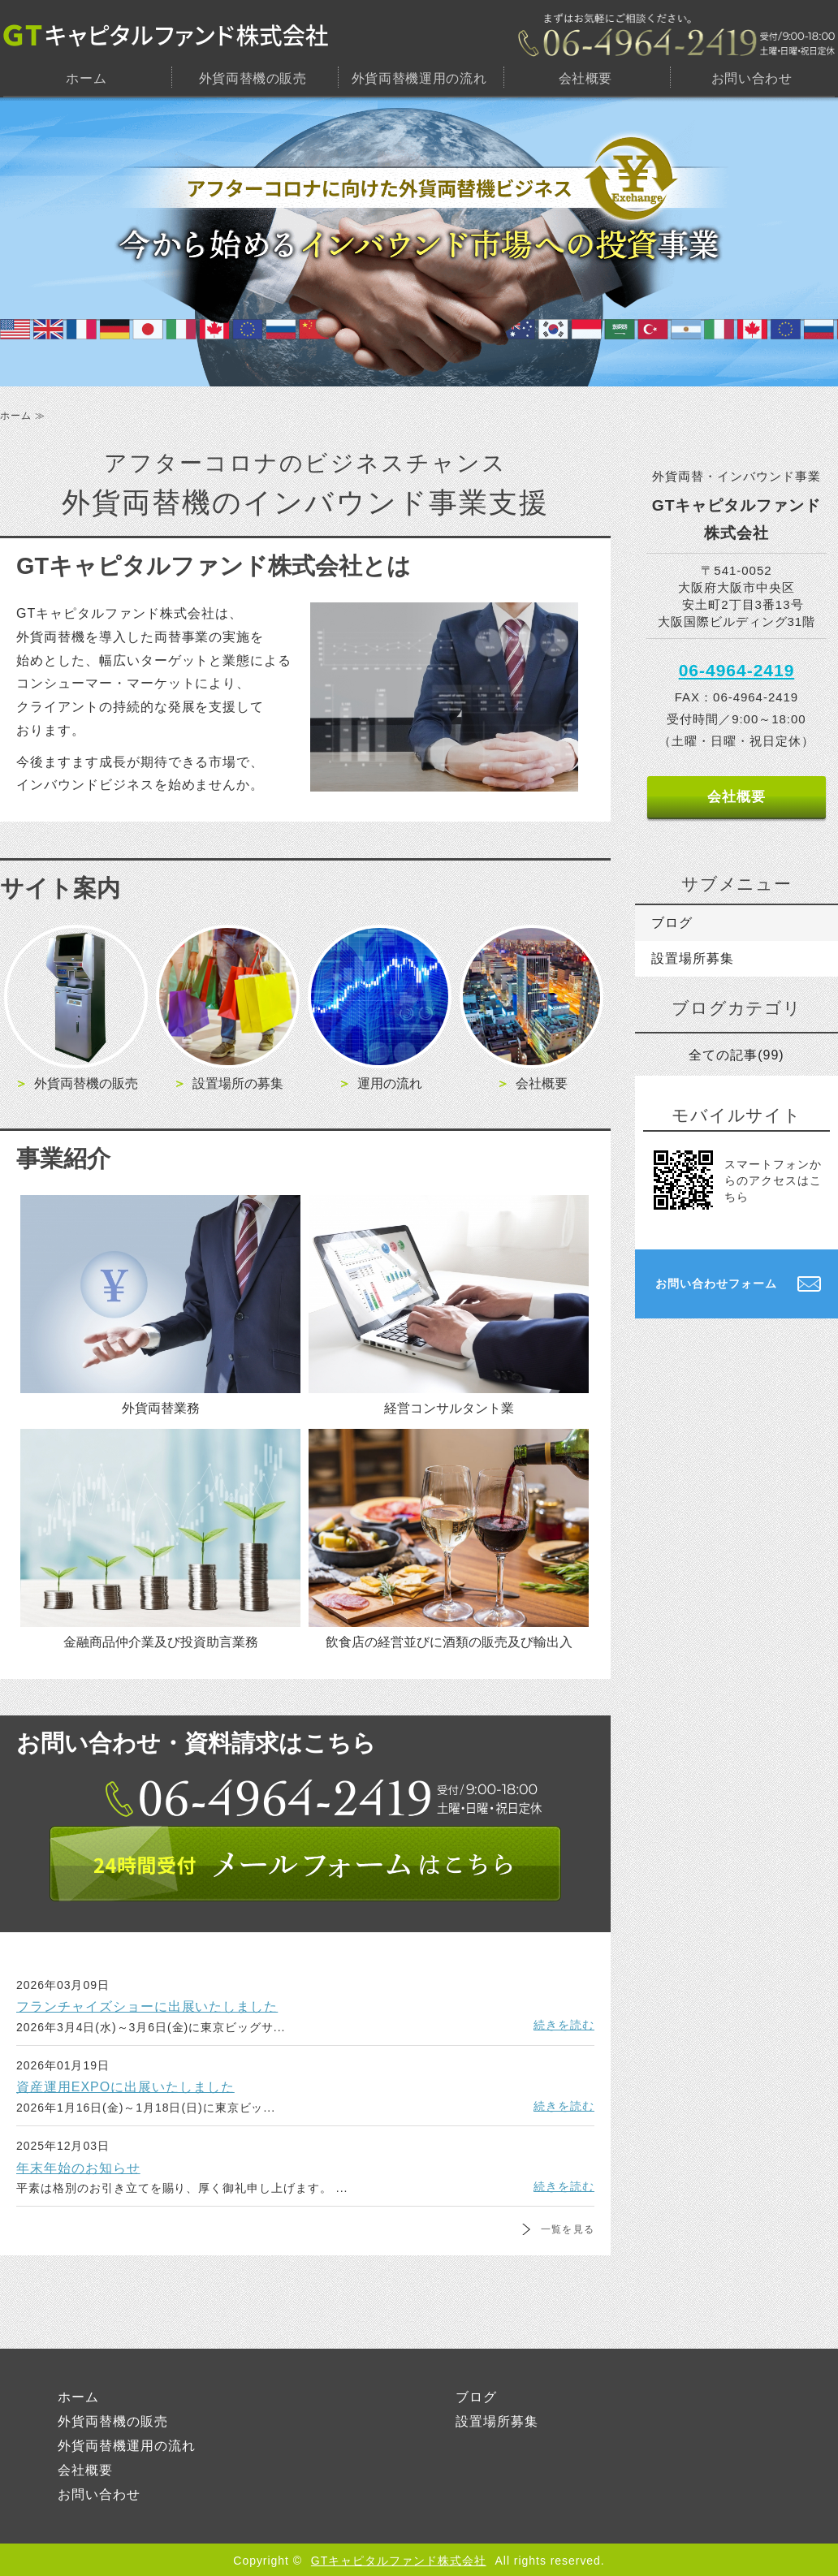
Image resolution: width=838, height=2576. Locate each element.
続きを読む (563, 2024)
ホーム (86, 78)
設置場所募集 (692, 958)
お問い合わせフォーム (716, 1283)
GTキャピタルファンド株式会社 (398, 2560)
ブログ (672, 923)
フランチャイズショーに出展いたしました (147, 2006)
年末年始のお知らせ (78, 2168)
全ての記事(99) (736, 1055)
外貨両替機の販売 (253, 78)
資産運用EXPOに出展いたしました (125, 2087)
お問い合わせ (752, 78)
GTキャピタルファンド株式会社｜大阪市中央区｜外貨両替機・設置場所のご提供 (165, 35)
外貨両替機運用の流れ (419, 78)
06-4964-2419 (737, 670)
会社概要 (586, 78)
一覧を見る (567, 2229)
